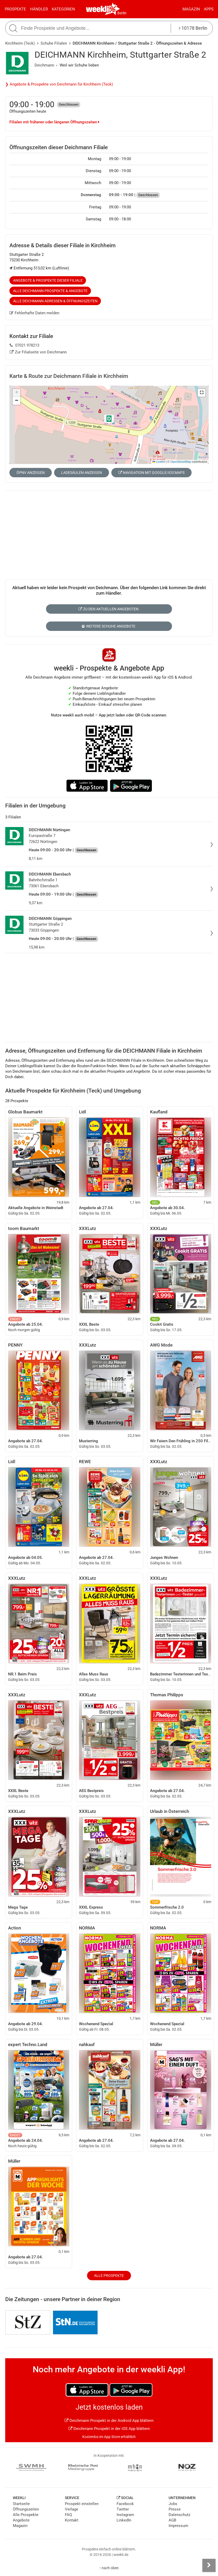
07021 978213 (24, 345)
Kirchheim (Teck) (20, 43)
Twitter (123, 2509)
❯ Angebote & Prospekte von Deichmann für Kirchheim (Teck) (59, 84)
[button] (201, 393)
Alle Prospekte (109, 2275)
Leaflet (158, 461)
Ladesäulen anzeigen (81, 472)
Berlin (122, 13)
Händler (39, 9)
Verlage (71, 2509)
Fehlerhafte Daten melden (34, 313)
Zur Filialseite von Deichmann (38, 352)
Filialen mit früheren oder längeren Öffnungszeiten (54, 122)
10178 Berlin (193, 28)
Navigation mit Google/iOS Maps (151, 472)
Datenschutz (179, 2514)
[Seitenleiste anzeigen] (208, 2565)
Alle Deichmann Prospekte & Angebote (50, 291)
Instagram (125, 2514)
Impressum (178, 2525)
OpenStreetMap (180, 461)
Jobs (173, 2503)
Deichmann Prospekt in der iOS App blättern (109, 2428)
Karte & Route (68, 376)
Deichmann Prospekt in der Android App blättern (109, 2420)
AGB (172, 2520)
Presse (175, 2509)
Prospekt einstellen (82, 2503)
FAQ (68, 2514)
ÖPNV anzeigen (30, 472)
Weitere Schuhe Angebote (108, 626)
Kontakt (71, 2520)
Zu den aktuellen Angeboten (108, 609)
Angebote (21, 2520)
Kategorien (63, 9)
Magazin (191, 9)
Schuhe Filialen (54, 43)
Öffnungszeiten (26, 2509)
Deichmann (44, 65)
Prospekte (15, 9)
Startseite (21, 2503)
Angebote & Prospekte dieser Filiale (48, 280)
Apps (209, 9)
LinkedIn (124, 2520)
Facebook (125, 2503)
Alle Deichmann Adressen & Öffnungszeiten (55, 301)
